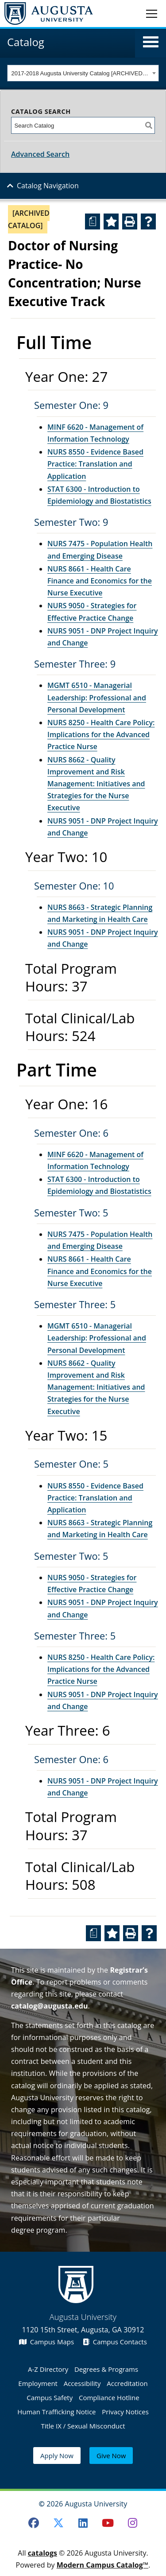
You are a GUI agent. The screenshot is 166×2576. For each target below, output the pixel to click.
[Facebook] (33, 2523)
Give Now (111, 2455)
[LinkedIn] (83, 2523)
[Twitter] (58, 2523)
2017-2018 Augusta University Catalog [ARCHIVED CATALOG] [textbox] (81, 73)
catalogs (42, 2553)
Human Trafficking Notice (56, 2411)
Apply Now (56, 2455)
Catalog (25, 42)
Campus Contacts (115, 2341)
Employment (38, 2383)
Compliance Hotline (109, 2397)
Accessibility (82, 2383)
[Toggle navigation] (151, 13)
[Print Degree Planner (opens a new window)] (92, 221)
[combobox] (83, 73)
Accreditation (127, 2383)
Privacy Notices (125, 2411)
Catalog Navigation (48, 185)
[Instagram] (132, 2523)
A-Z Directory (48, 2369)
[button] (150, 42)
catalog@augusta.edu (49, 2006)
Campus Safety (50, 2397)
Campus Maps (46, 2341)
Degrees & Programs (106, 2369)
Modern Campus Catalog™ (103, 2565)
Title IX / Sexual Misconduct (83, 2425)
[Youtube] (107, 2523)
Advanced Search (40, 154)
